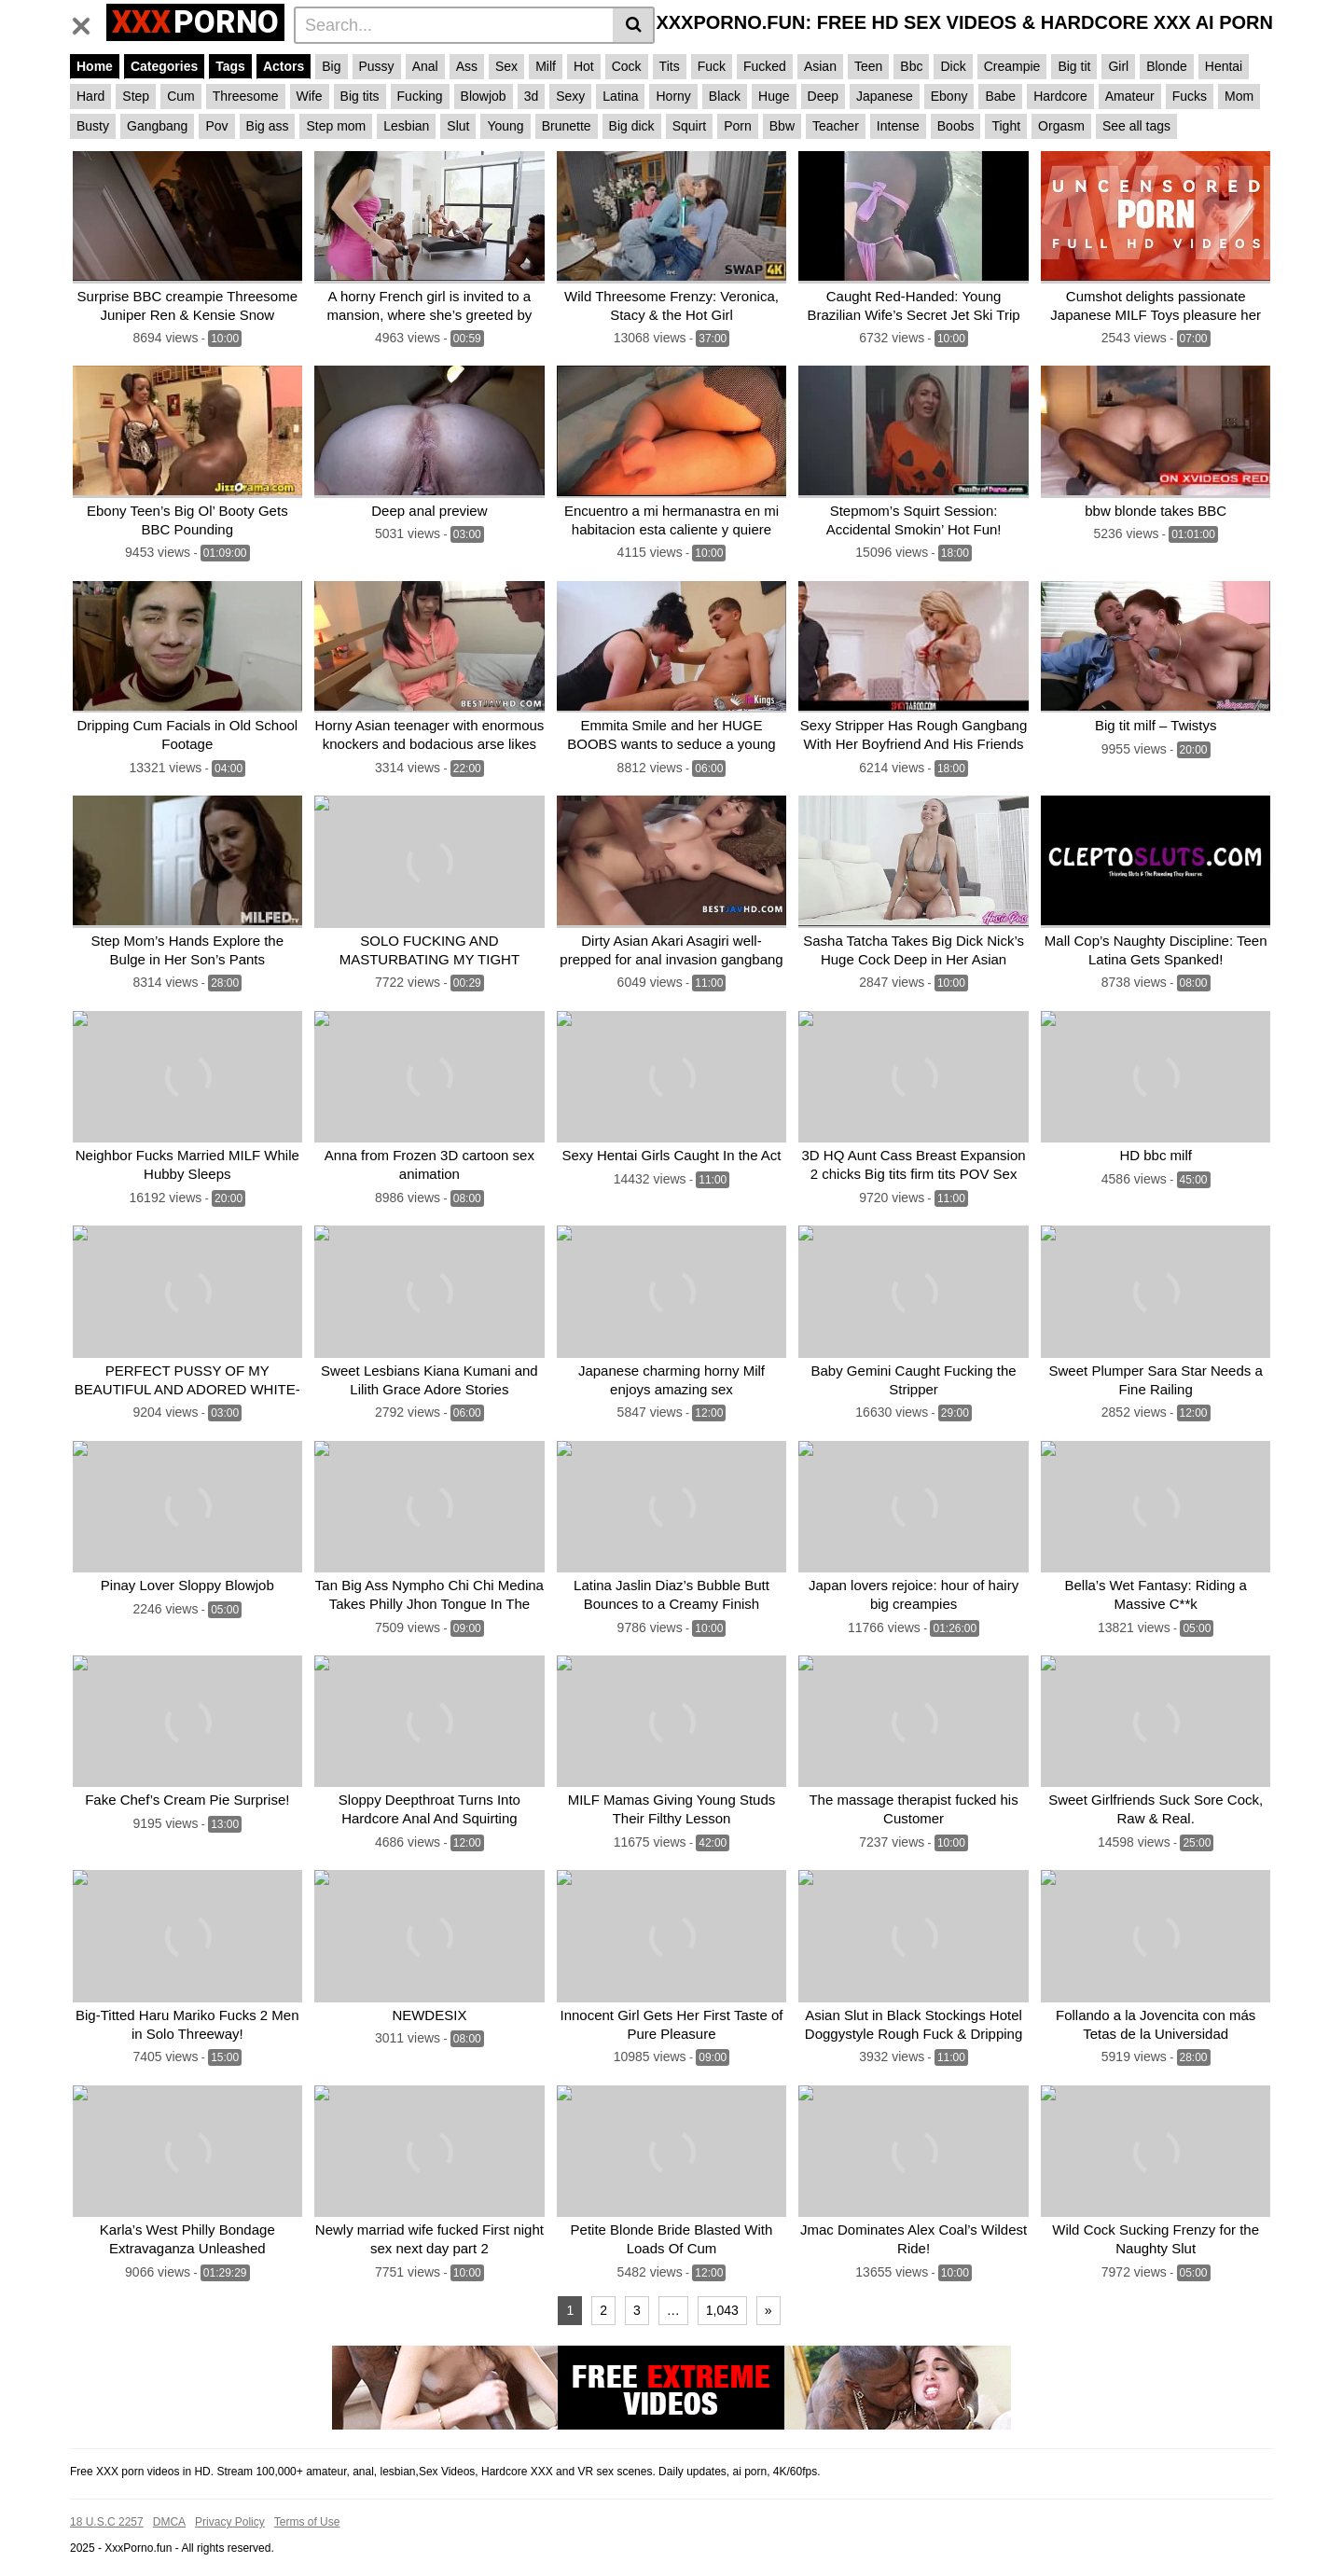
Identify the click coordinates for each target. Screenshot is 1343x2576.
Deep (823, 96)
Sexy (570, 96)
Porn (738, 125)
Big (331, 66)
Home (94, 66)
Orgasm (1061, 125)
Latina (620, 96)
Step (135, 96)
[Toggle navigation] (88, 22)
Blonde (1166, 66)
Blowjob (483, 96)
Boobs (956, 125)
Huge (773, 96)
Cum (181, 96)
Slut (458, 125)
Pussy (377, 66)
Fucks (1189, 96)
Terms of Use (307, 2498)
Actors (283, 66)
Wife (310, 96)
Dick (952, 66)
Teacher (835, 125)
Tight (1005, 125)
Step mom (336, 125)
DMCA (169, 2498)
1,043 (722, 2286)
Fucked (764, 66)
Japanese (884, 96)
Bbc (911, 66)
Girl (1118, 66)
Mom (1239, 96)
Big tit (1074, 66)
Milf (545, 66)
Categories (164, 66)
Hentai (1223, 66)
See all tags (1136, 125)
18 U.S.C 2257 (107, 2498)
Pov (216, 125)
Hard (90, 96)
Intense (898, 125)
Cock (627, 66)
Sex (506, 66)
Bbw (782, 125)
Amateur (1130, 96)
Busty (92, 125)
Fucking (420, 96)
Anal (425, 66)
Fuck (712, 66)
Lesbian (406, 125)
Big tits (360, 96)
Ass (467, 66)
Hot (584, 66)
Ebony (949, 96)
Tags (230, 66)
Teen (868, 66)
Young (505, 125)
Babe (1000, 96)
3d (531, 96)
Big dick (632, 125)
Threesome (246, 96)
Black (725, 96)
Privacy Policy (230, 2498)
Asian (820, 66)
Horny (673, 96)
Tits (669, 66)
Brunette (566, 125)
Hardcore (1060, 96)
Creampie (1012, 66)
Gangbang (157, 125)
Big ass (267, 125)
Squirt (689, 125)
